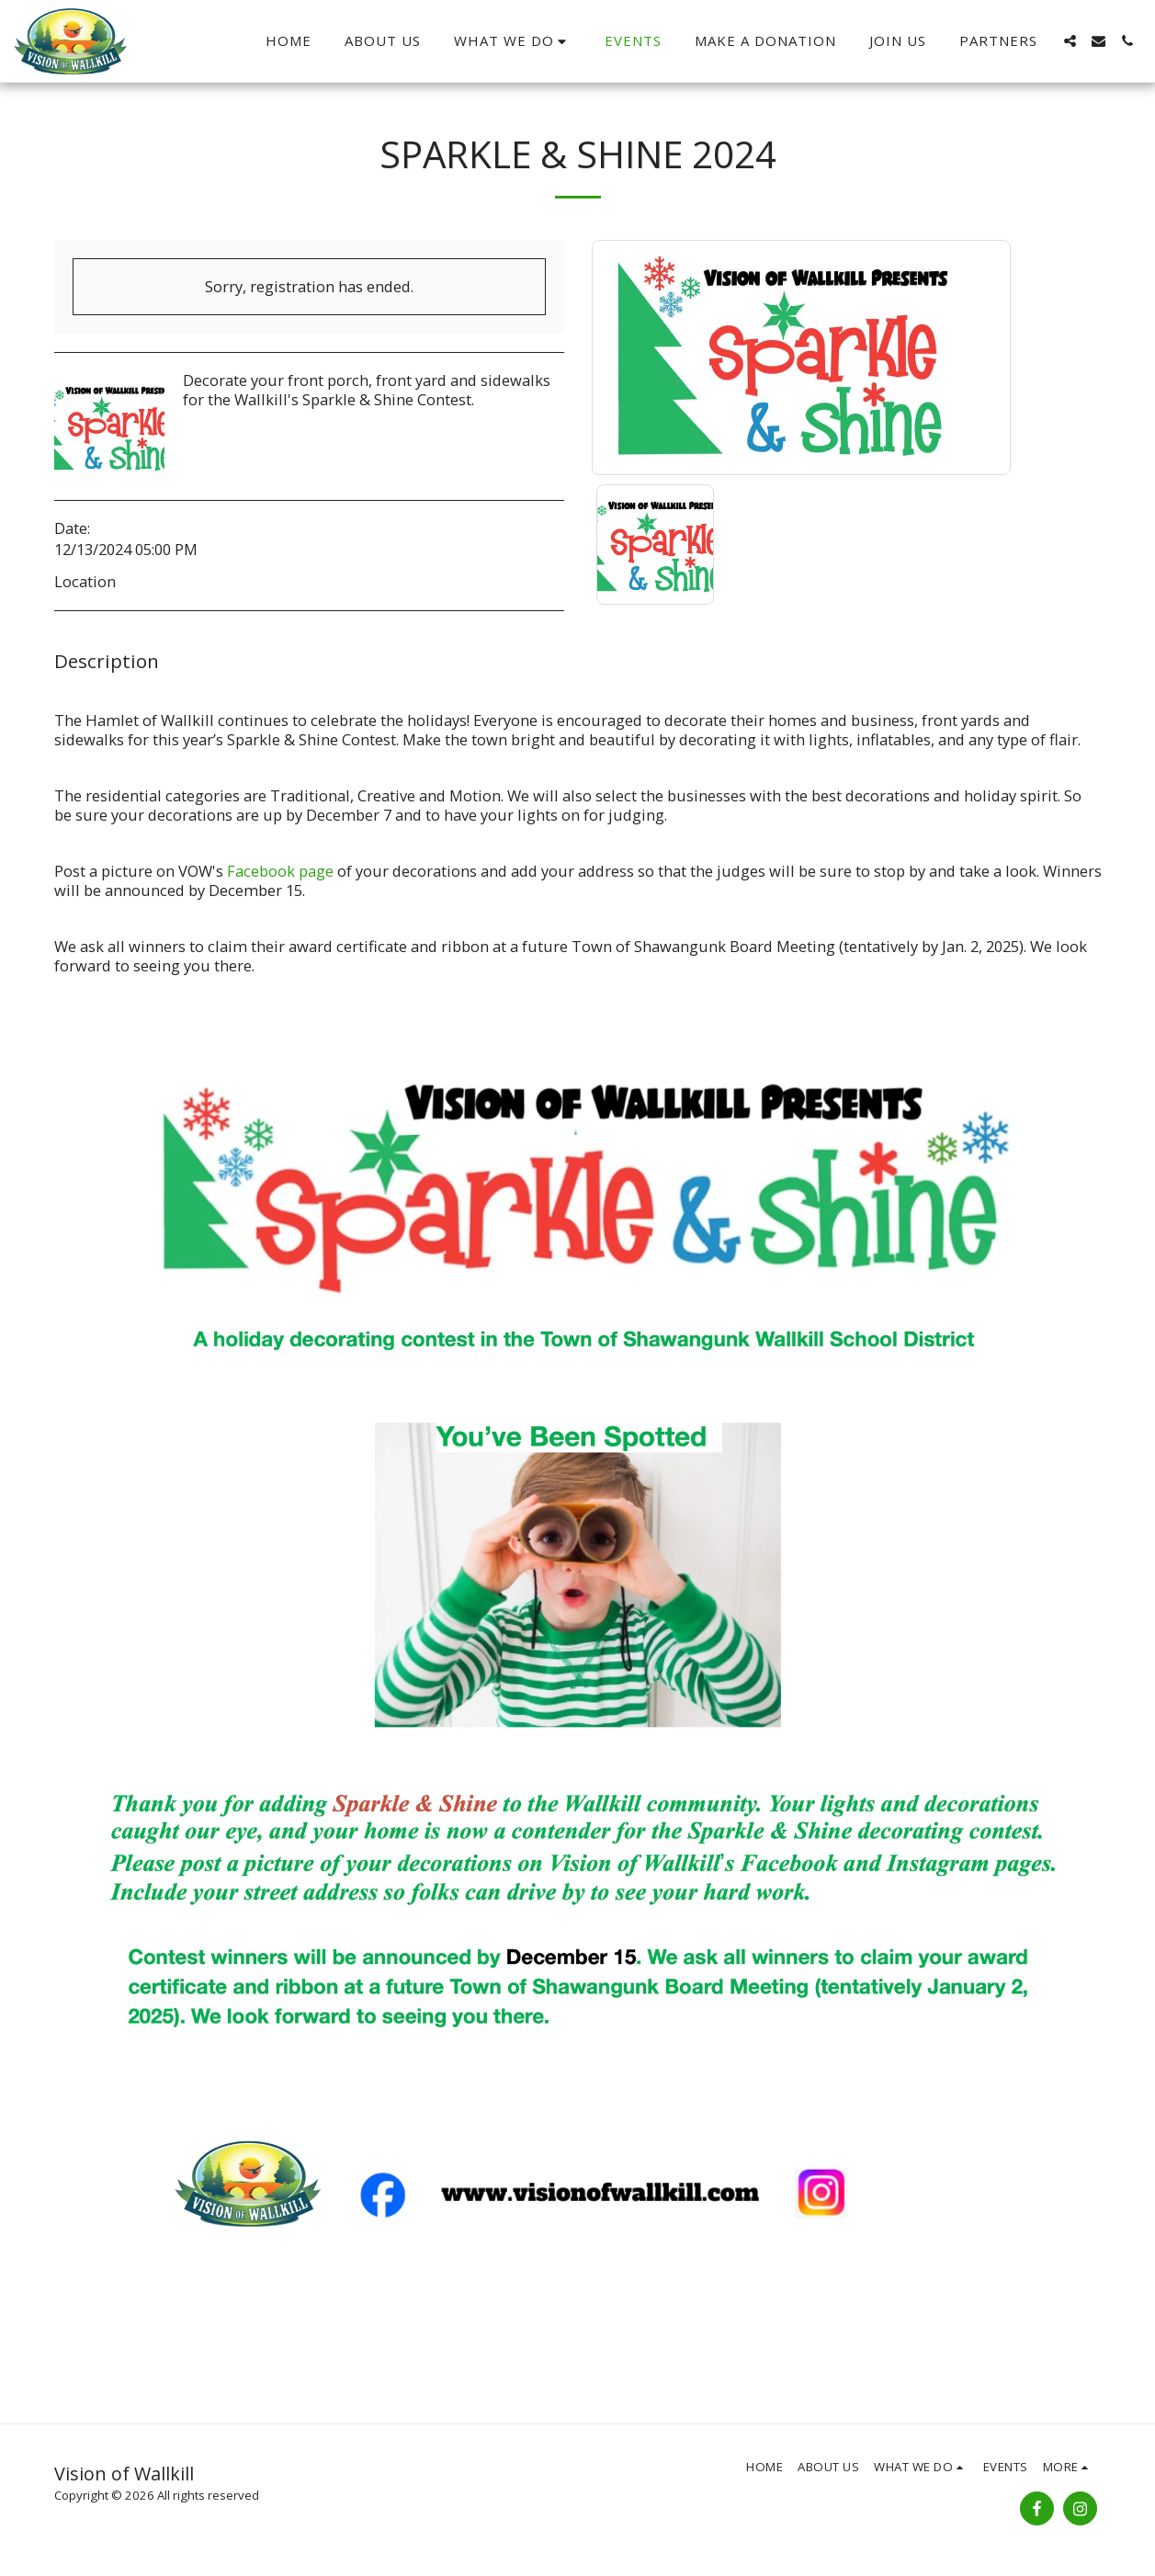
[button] (513, 41)
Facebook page (280, 870)
